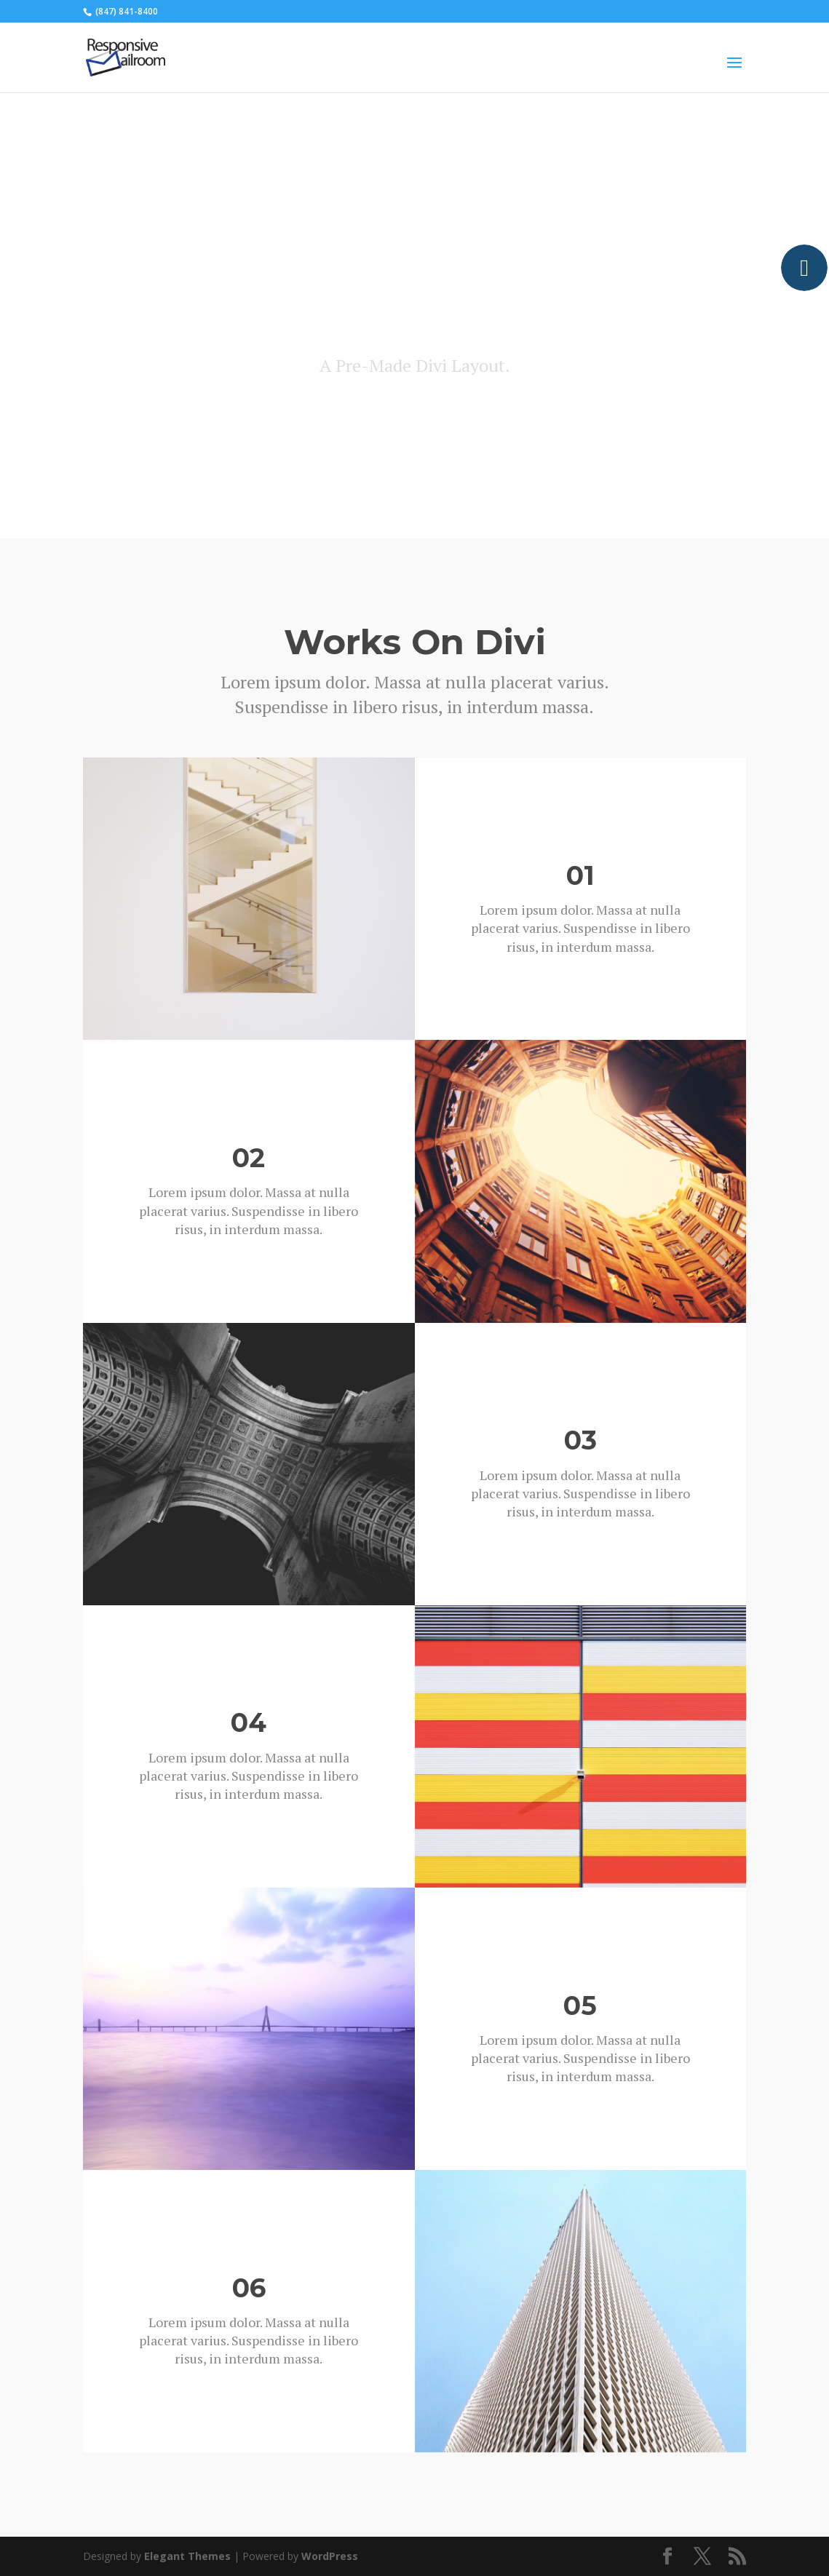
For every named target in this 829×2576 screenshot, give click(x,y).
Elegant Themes (187, 2556)
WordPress (329, 2556)
